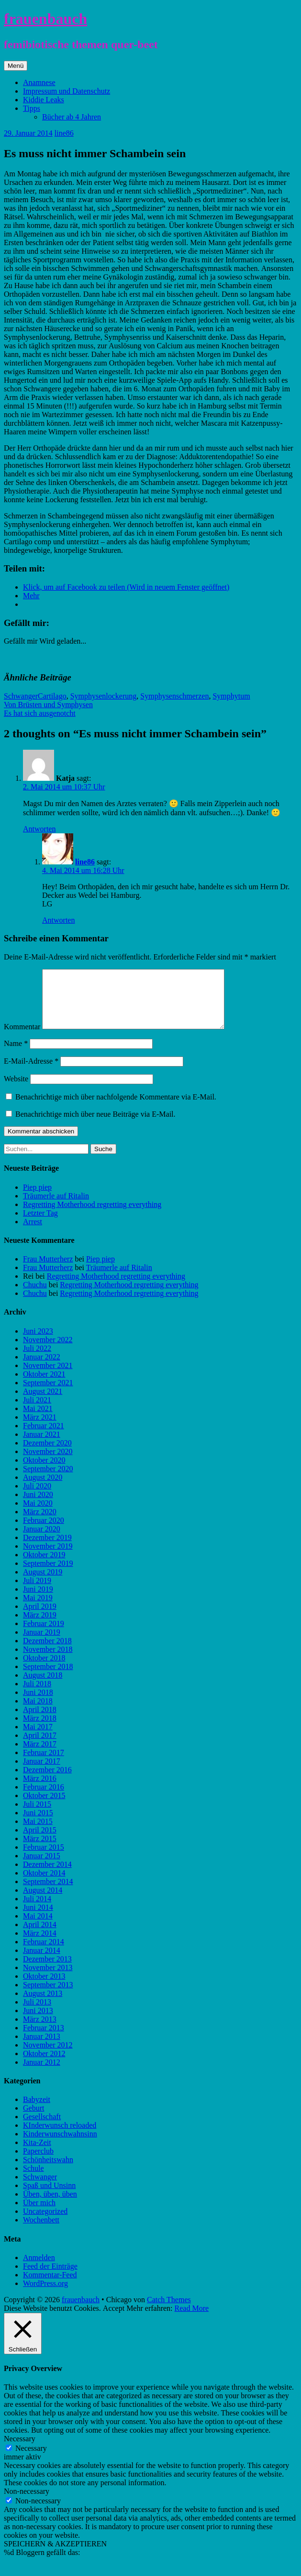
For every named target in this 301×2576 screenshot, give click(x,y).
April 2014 (39, 1936)
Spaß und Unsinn (49, 2197)
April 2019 (39, 1618)
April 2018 (39, 1721)
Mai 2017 (38, 1738)
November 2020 (48, 1463)
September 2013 (48, 1996)
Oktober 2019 (44, 1566)
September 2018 (48, 1678)
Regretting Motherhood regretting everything (92, 1216)
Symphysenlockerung (103, 696)
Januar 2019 (41, 1643)
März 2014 (39, 1944)
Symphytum (231, 696)
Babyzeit (36, 2111)
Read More (192, 2320)
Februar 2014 (43, 1953)
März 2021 (39, 1428)
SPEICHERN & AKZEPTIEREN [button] (55, 2555)
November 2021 (48, 1377)
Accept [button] (113, 2320)
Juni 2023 (38, 1342)
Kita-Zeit (37, 2154)
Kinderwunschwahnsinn (60, 2145)
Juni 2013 (38, 2022)
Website (16, 1090)
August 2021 (42, 1403)
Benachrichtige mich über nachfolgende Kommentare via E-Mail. (115, 1108)
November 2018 (48, 1661)
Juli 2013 (37, 2013)
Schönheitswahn (48, 2171)
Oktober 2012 (44, 2065)
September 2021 (48, 1394)
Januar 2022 (41, 1368)
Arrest (32, 1233)
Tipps (31, 108)
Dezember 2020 (47, 1454)
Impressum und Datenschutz (66, 91)
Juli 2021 (37, 1411)
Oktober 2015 (44, 1807)
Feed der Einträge (50, 2278)
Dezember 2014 (47, 1876)
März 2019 (39, 1626)
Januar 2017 (41, 1772)
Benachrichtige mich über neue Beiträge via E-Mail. (95, 1125)
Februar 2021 (43, 1437)
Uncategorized (45, 2223)
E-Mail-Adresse (31, 1072)
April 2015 (39, 1841)
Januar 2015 (41, 1867)
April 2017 (39, 1747)
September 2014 (48, 1893)
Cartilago (52, 696)
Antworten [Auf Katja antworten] (39, 829)
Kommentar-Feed (50, 2286)
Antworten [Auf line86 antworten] (58, 920)
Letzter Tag (40, 1224)
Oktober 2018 (44, 1669)
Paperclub (38, 2162)
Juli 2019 (37, 1592)
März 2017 (39, 1755)
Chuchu (35, 1296)
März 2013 (39, 2030)
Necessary (31, 2460)
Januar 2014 (41, 1962)
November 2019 (48, 1557)
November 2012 (48, 2056)
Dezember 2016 (47, 1781)
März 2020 (39, 1523)
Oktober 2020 (44, 1471)
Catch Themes (169, 2311)
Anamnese (39, 82)
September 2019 (48, 1575)
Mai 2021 (38, 1420)
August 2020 (42, 1489)
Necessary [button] (19, 2450)
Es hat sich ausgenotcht (40, 713)
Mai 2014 (38, 1927)
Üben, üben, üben (50, 2205)
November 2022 (48, 1351)
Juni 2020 (38, 1506)
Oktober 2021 (44, 1385)
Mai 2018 (38, 1712)
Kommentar (22, 1038)
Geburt (33, 2119)
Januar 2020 (41, 1540)
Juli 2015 (37, 1815)
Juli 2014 (37, 1910)
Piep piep (37, 1199)
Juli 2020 (37, 1497)
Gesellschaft (42, 2128)
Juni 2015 (38, 1824)
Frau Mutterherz (48, 1270)
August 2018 (42, 1686)
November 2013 (48, 1979)
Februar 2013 (43, 2039)
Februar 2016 (43, 1798)
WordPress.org (45, 2295)
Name (16, 1055)
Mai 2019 (38, 1609)
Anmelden (39, 2269)
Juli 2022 (37, 1360)
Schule (33, 2180)
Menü (15, 65)
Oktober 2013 (44, 1987)
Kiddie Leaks (43, 100)
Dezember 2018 (47, 1652)
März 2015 (39, 1850)
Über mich (39, 2214)
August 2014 (42, 1901)
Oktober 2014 (44, 1884)
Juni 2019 (38, 1600)
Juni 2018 (38, 1704)
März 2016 (39, 1790)
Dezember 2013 (47, 1970)
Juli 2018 (37, 1695)
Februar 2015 (43, 1858)
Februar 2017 (43, 1764)
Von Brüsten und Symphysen (48, 705)
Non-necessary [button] (26, 2503)
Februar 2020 (43, 1532)
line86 (64, 133)
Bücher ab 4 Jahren (71, 117)
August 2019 (42, 1583)
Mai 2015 (38, 1833)
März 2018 (39, 1729)
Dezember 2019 (47, 1549)
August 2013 (42, 2005)
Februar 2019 (43, 1635)
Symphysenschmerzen (174, 696)
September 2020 (48, 1480)
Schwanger (21, 696)
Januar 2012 (41, 2073)
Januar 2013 (41, 2048)
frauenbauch (45, 18)
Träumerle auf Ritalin (56, 1207)
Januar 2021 (41, 1446)
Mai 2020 (38, 1514)
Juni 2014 (38, 1919)
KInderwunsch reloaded (59, 2137)
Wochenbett (41, 2231)
